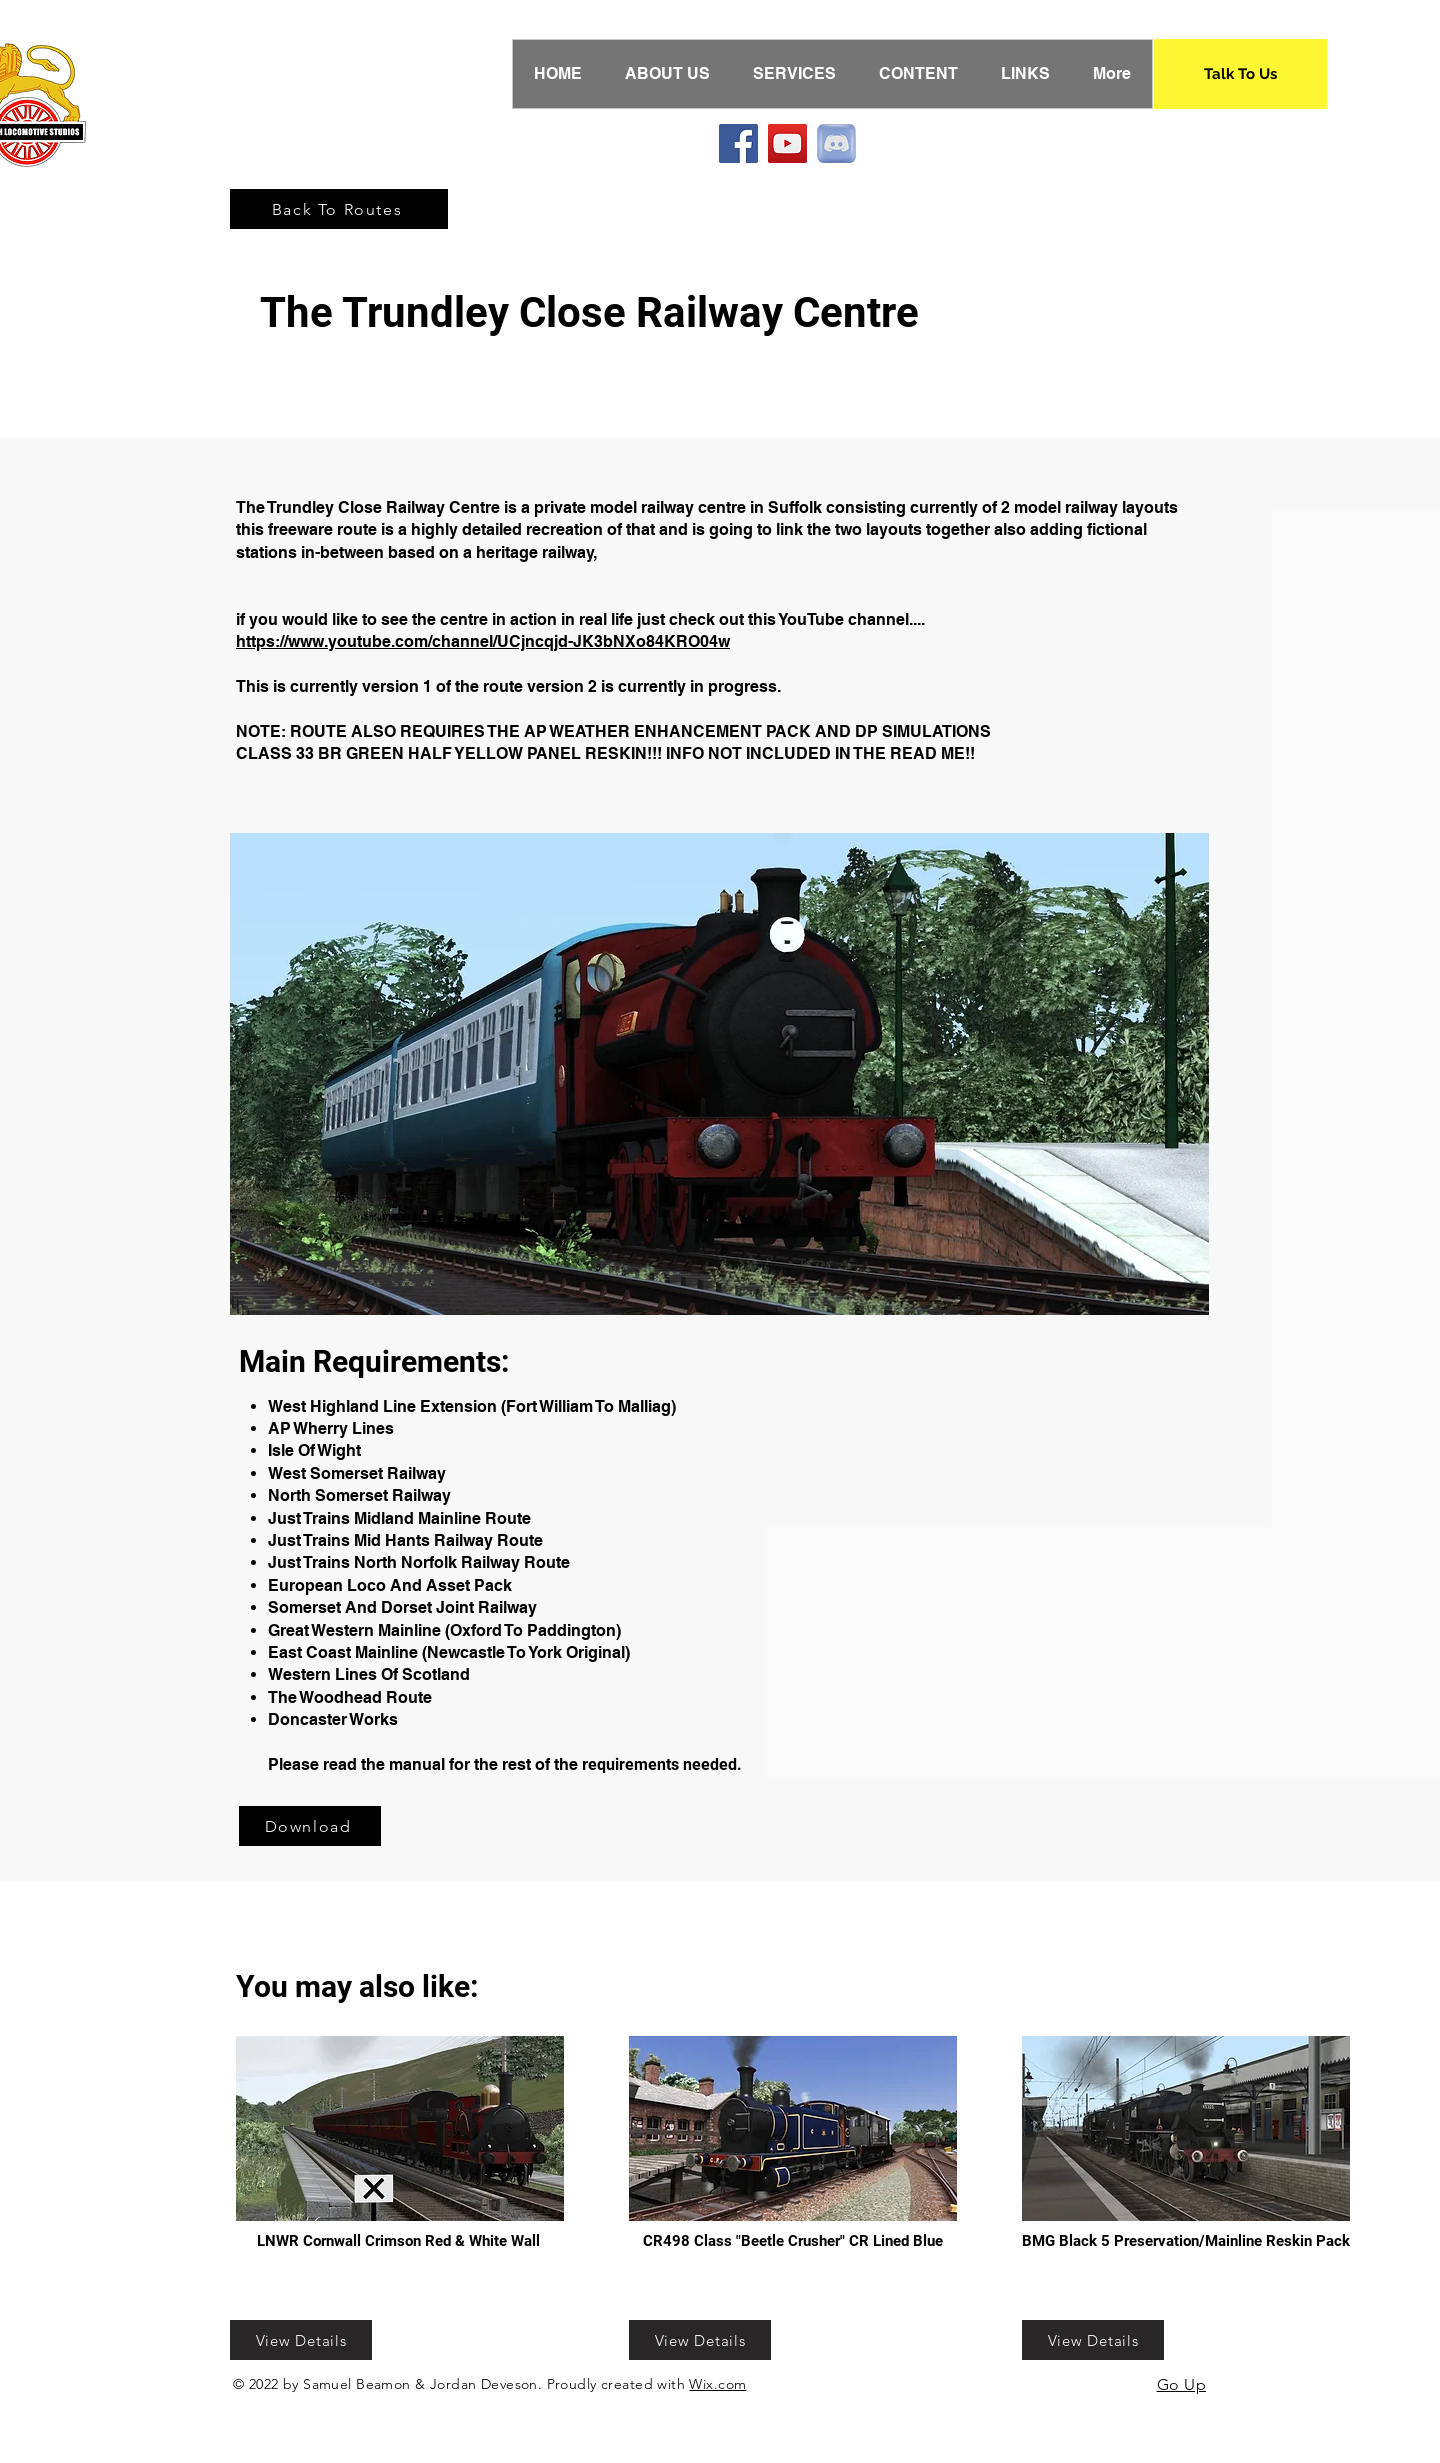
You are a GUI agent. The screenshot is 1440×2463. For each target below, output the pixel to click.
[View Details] (301, 2340)
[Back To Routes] (339, 209)
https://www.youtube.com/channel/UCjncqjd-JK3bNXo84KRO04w (483, 641)
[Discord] (836, 143)
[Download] (310, 1826)
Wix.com (717, 2384)
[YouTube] (787, 143)
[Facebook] (738, 143)
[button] (719, 1074)
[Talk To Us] (1240, 74)
